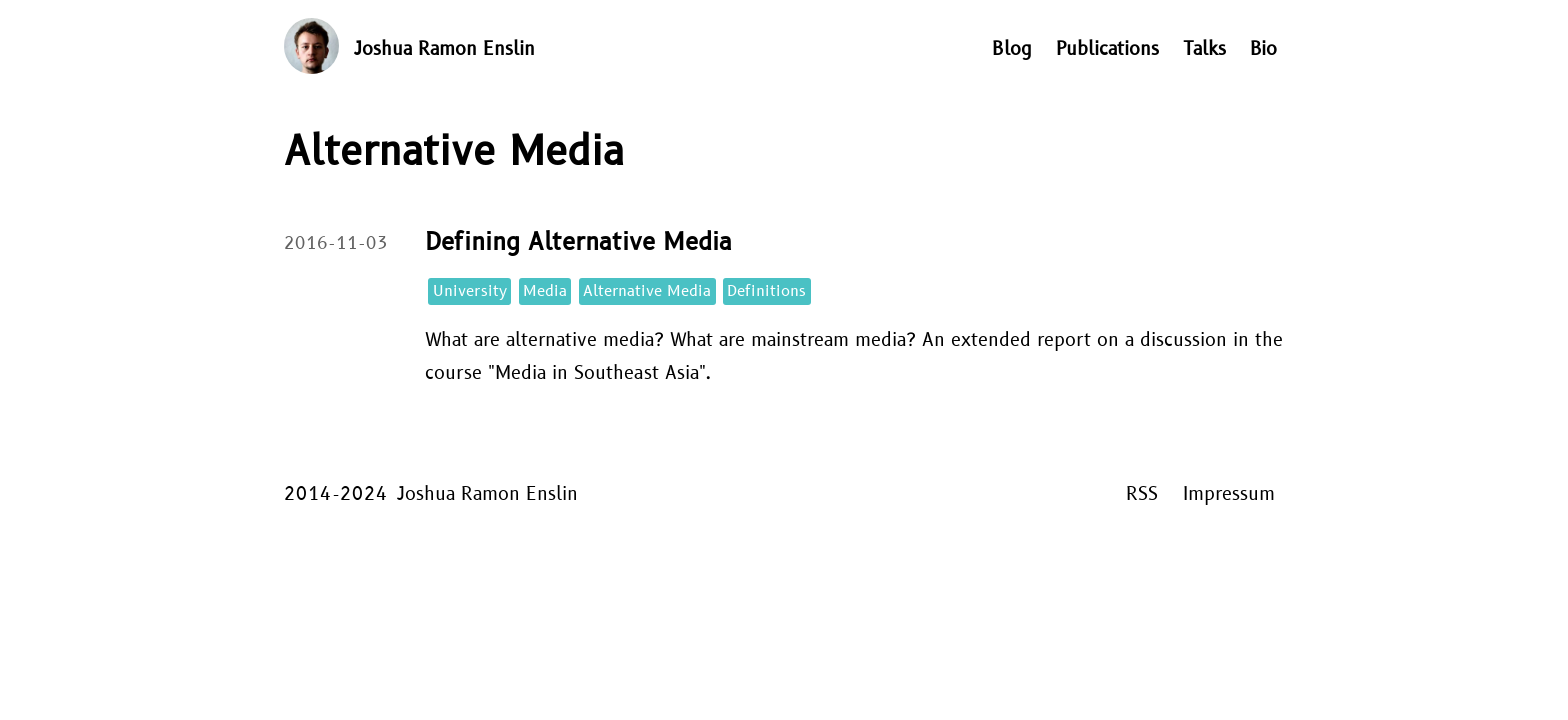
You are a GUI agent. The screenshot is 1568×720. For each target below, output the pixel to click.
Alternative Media (647, 291)
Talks (1204, 49)
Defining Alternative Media (578, 242)
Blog (1012, 49)
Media (545, 291)
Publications (1107, 49)
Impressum (1229, 494)
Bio (1263, 49)
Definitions (766, 291)
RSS (1142, 494)
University (470, 291)
